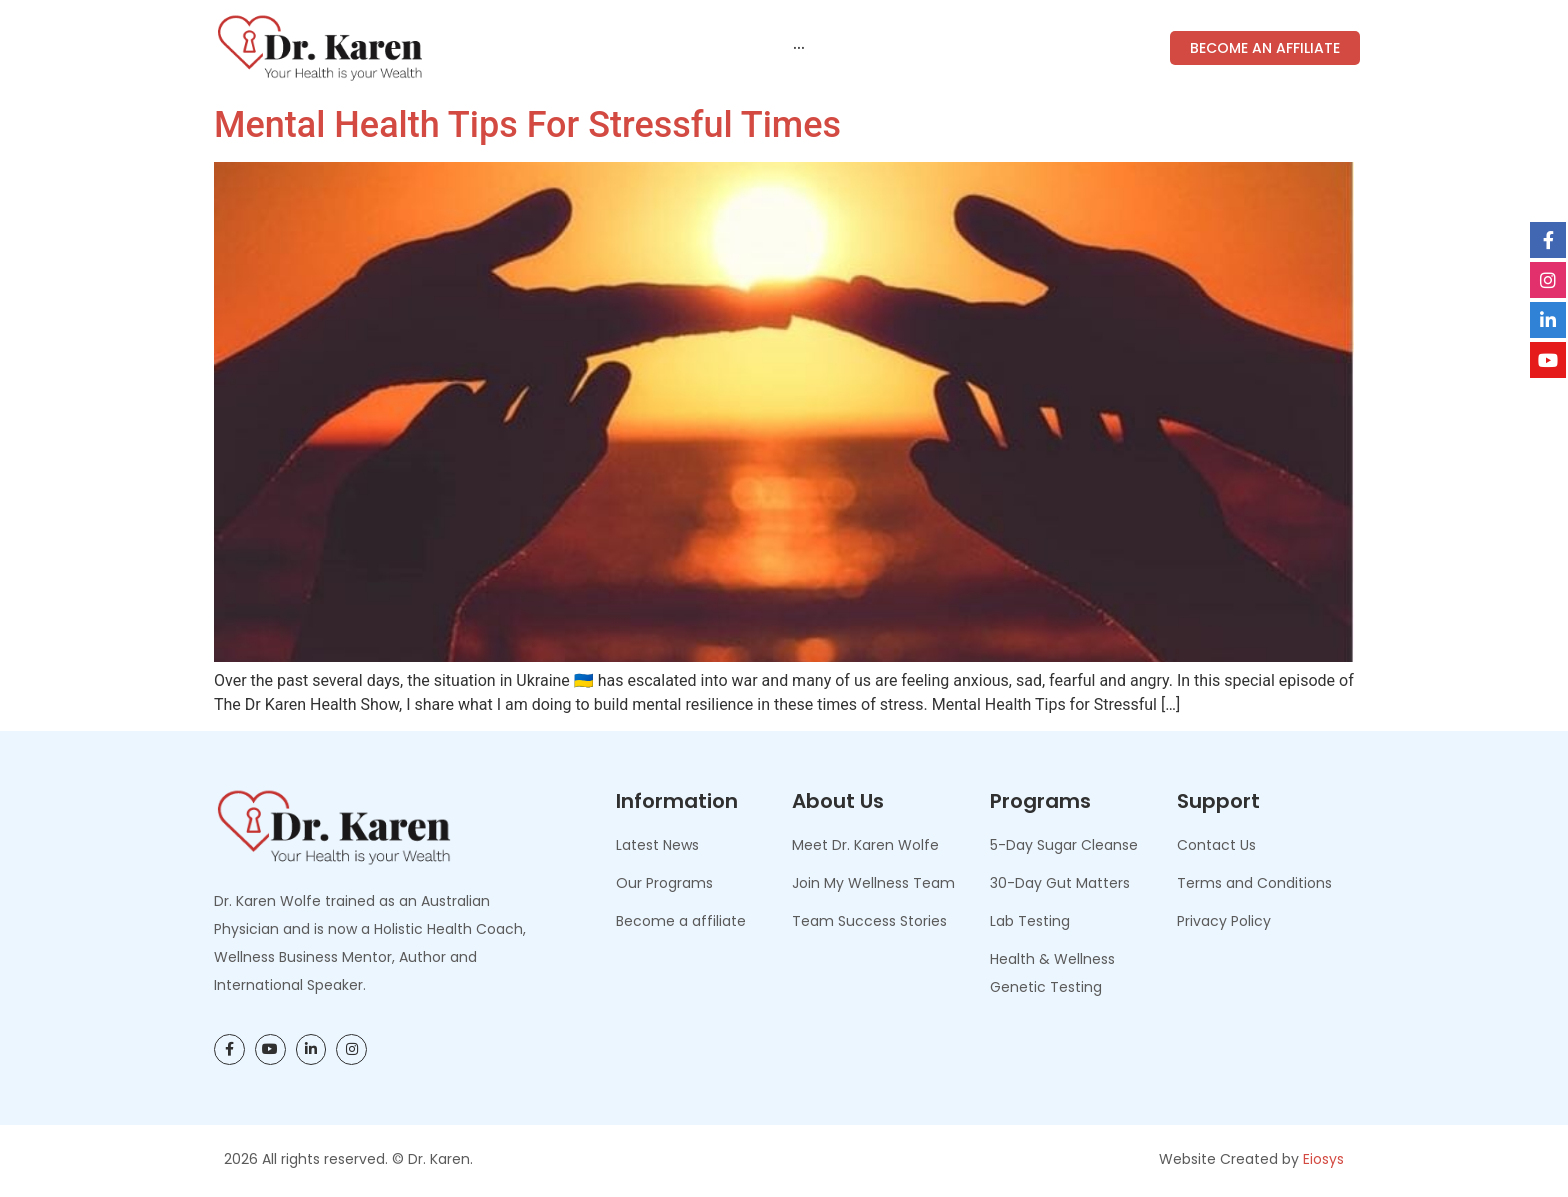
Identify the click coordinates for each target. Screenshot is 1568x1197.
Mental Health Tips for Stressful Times (527, 125)
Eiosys (1323, 1159)
